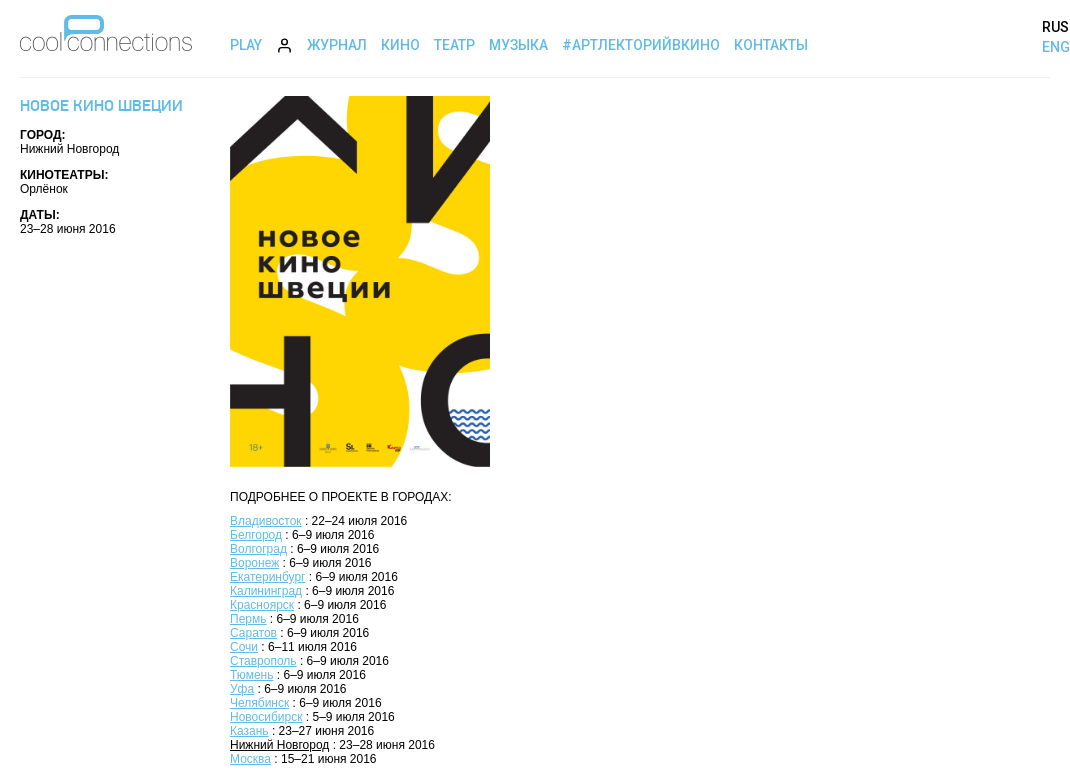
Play (246, 45)
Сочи (244, 647)
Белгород (256, 535)
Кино (400, 45)
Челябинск (259, 703)
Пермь (248, 619)
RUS (1055, 27)
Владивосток (266, 521)
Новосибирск (266, 717)
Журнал (337, 45)
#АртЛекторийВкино (641, 45)
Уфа (242, 689)
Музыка (518, 45)
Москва (250, 759)
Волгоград (258, 549)
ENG (1056, 47)
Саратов (253, 633)
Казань (249, 731)
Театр (454, 45)
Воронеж (254, 563)
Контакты (771, 45)
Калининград (266, 591)
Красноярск (262, 605)
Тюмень (251, 675)
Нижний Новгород (279, 745)
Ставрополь (263, 661)
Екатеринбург (268, 577)
